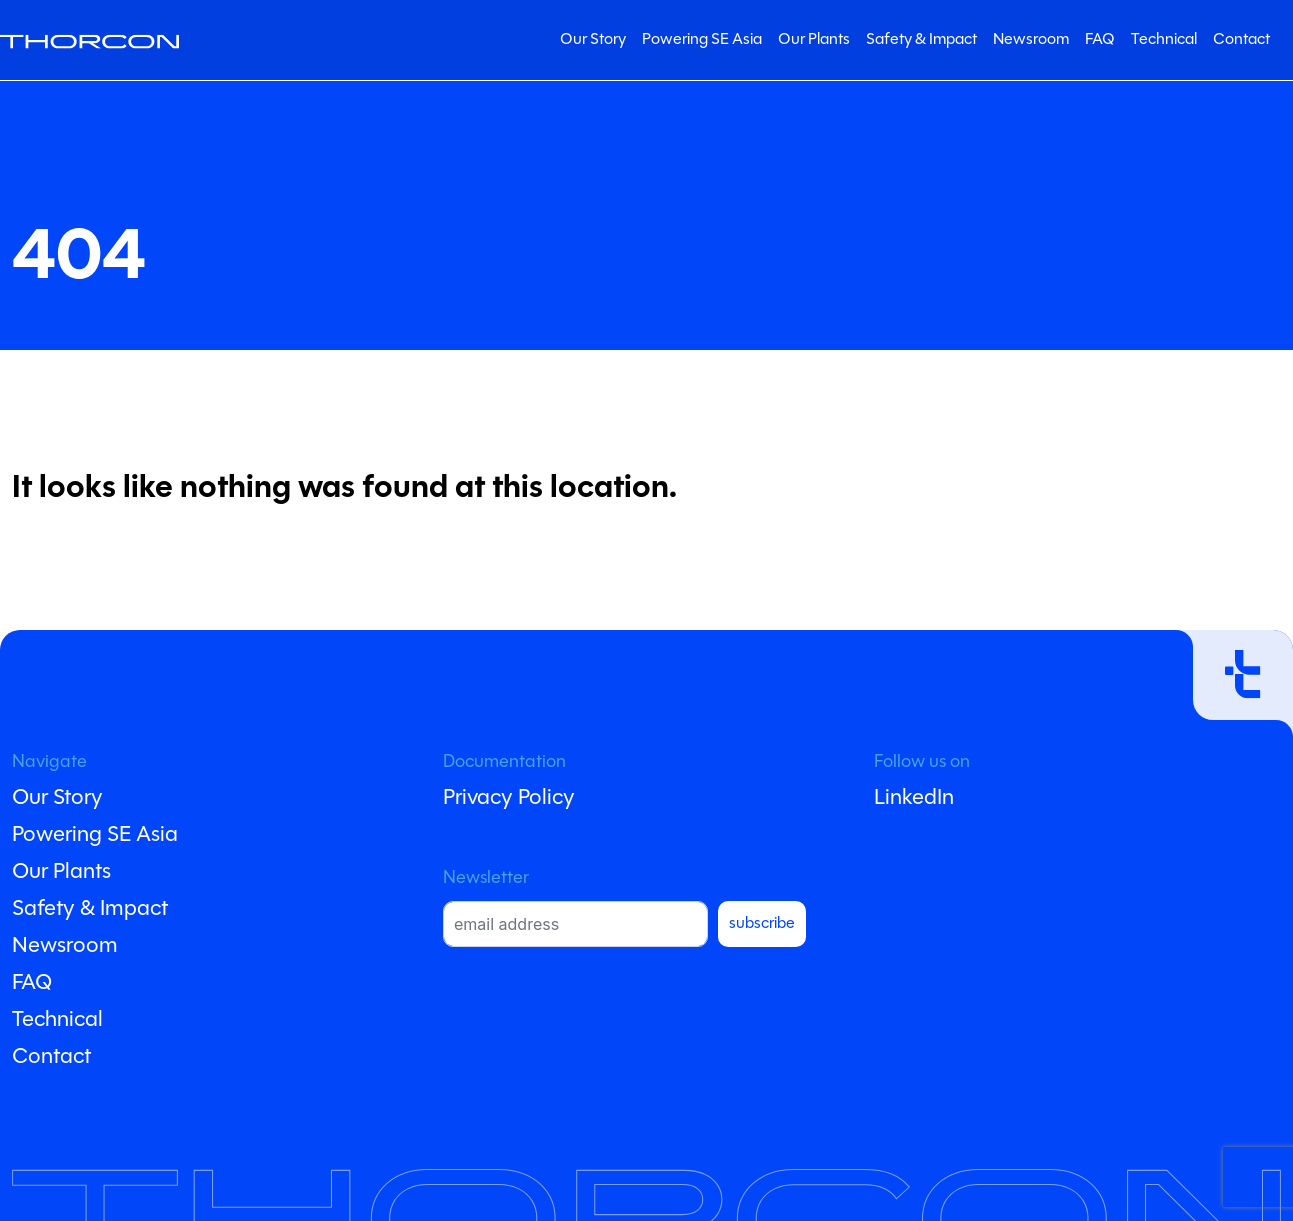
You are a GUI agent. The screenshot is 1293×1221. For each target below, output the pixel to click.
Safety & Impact (921, 40)
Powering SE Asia (702, 40)
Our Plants (814, 40)
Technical (1164, 40)
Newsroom (1031, 40)
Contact (1241, 40)
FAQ (1100, 40)
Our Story (593, 40)
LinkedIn (914, 798)
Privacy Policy (509, 798)
